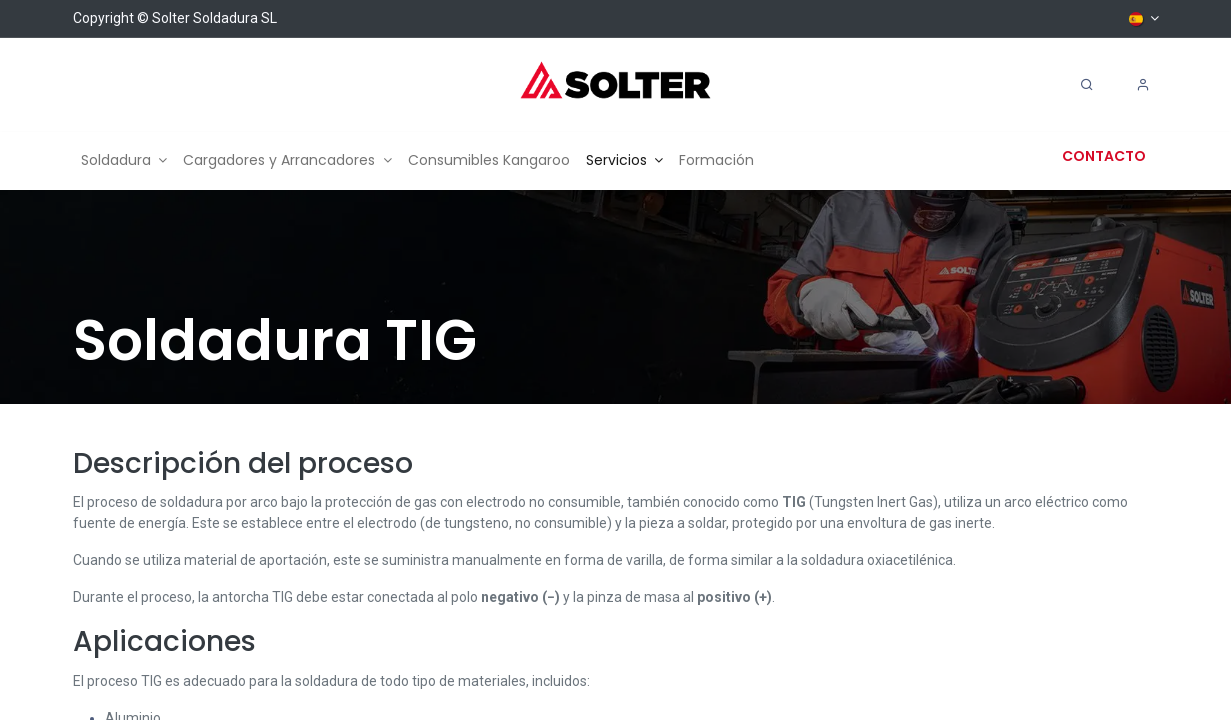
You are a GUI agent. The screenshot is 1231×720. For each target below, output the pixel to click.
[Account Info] (1143, 85)
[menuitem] (124, 160)
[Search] (1087, 85)
